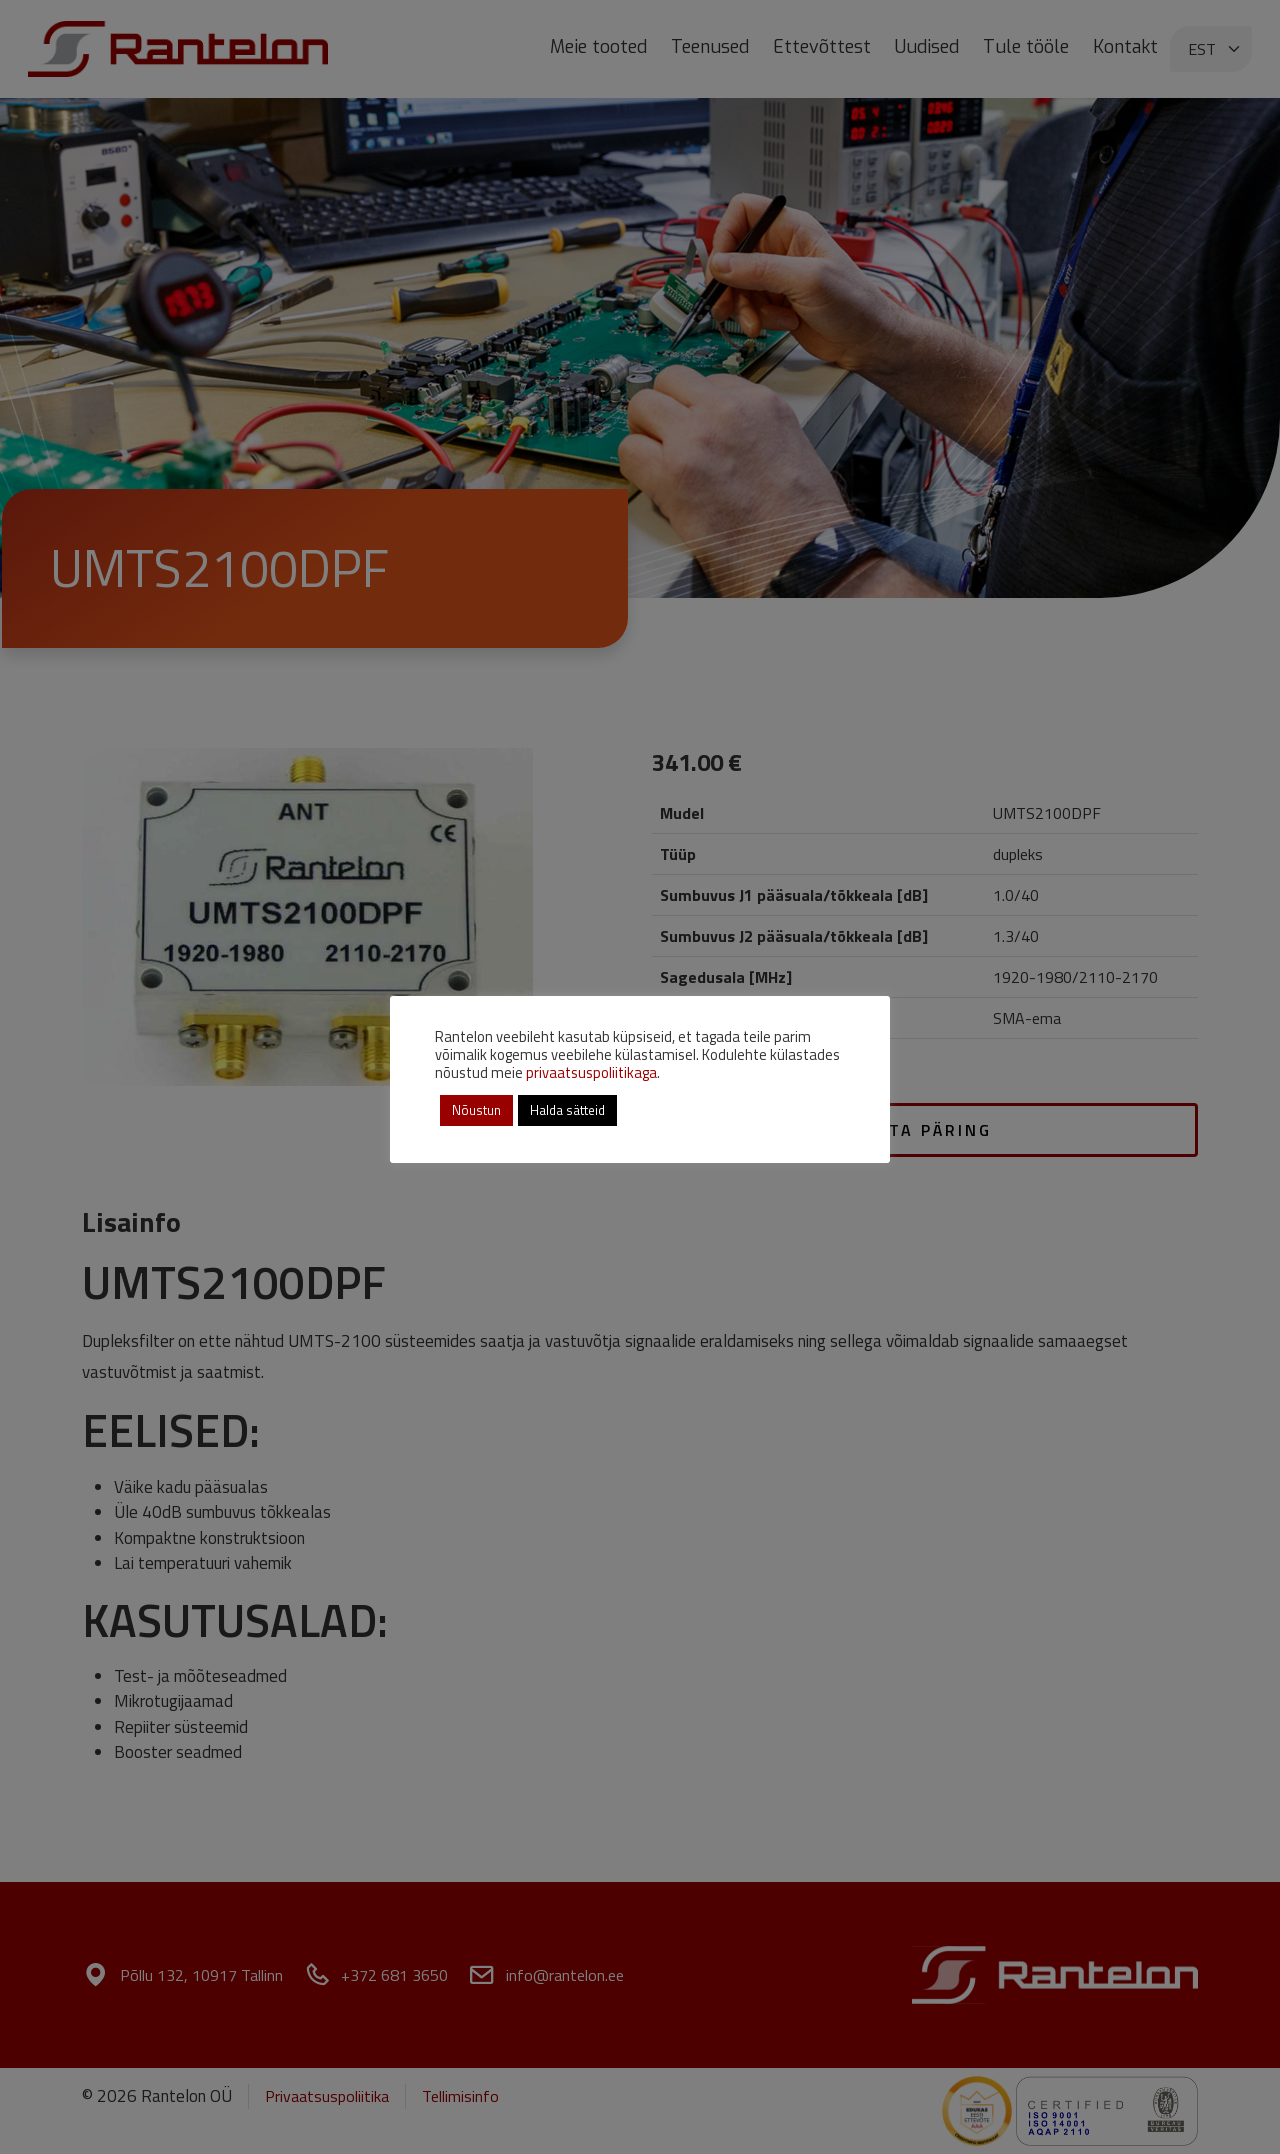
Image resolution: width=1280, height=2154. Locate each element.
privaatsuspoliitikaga (591, 1072)
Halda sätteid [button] (567, 1110)
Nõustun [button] (476, 1110)
